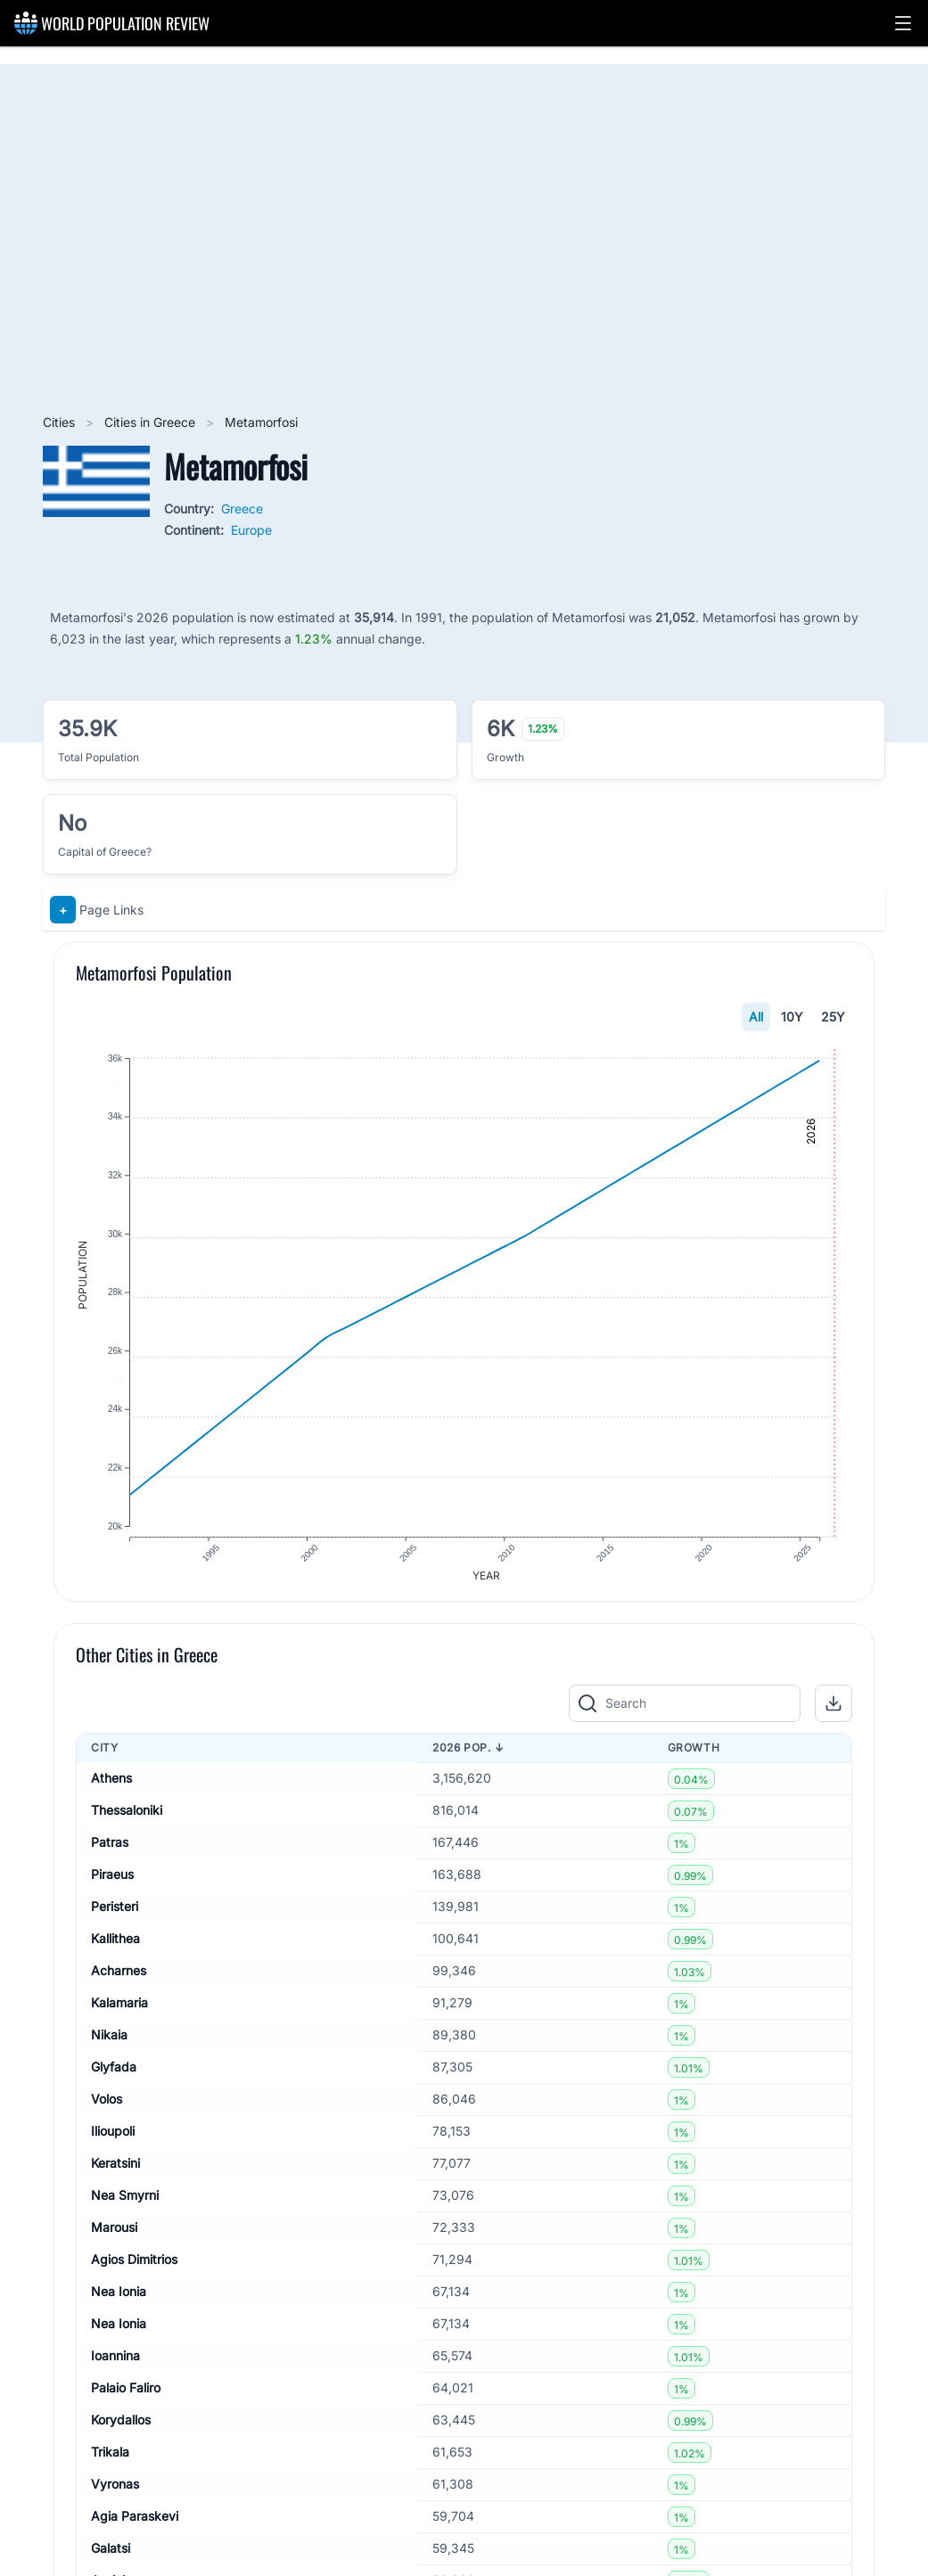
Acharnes (118, 1981)
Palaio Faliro (125, 2398)
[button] (903, 23)
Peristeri (114, 1916)
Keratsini (115, 2173)
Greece (242, 508)
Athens (111, 1788)
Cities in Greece (151, 422)
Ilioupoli (113, 2141)
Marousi (114, 2237)
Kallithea (115, 1949)
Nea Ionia (118, 2301)
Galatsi (110, 2558)
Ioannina (115, 2366)
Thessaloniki (126, 1820)
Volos (106, 2109)
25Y (833, 1016)
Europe (251, 529)
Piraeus (112, 1884)
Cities (60, 422)
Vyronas (115, 2494)
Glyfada (113, 2077)
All (756, 1016)
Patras (109, 1852)
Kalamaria (119, 2013)
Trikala (110, 2462)
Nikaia (109, 2045)
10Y (792, 1016)
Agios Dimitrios (134, 2269)
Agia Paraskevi (134, 2526)
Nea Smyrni (125, 2205)
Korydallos (121, 2430)
